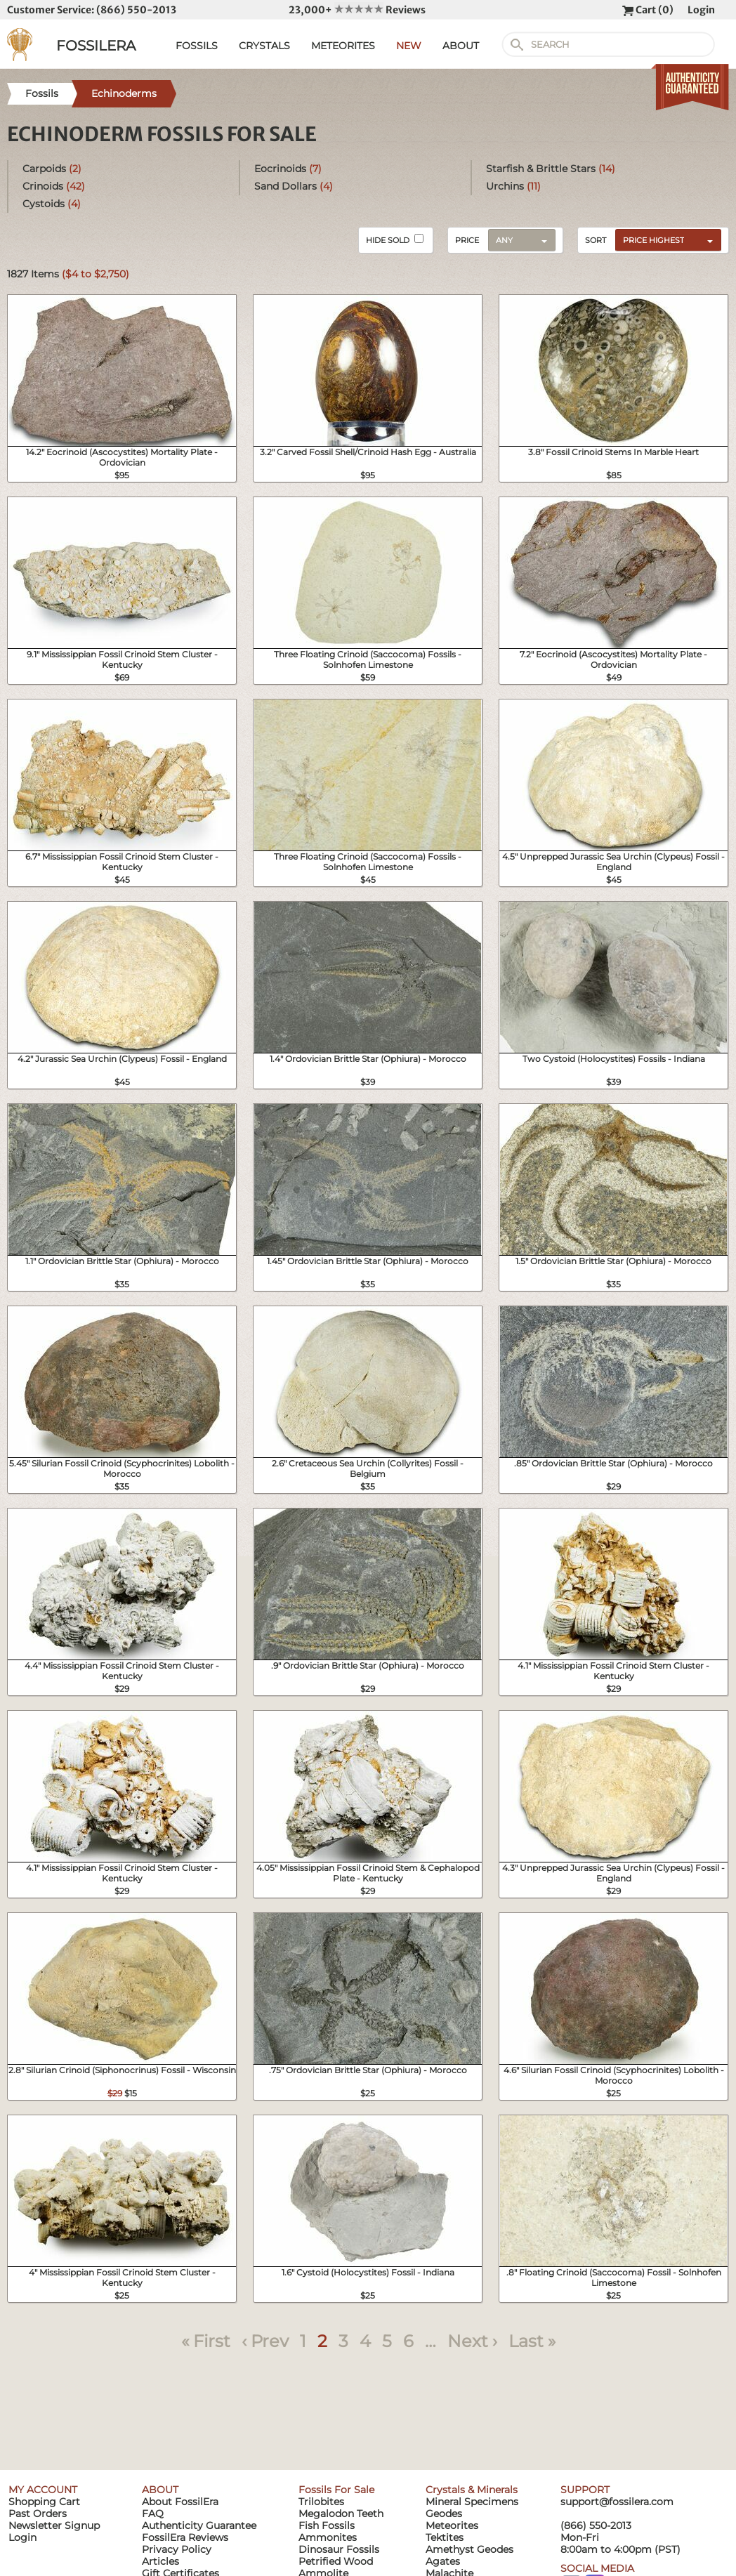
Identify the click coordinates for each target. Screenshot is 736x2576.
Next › (472, 2341)
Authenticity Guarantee (199, 2525)
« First (205, 2341)
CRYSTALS (264, 45)
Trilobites (321, 2501)
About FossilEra (180, 2501)
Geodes (444, 2513)
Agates (443, 2561)
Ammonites (327, 2537)
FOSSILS (197, 45)
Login (701, 10)
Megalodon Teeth (340, 2513)
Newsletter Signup (54, 2525)
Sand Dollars (293, 186)
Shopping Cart (44, 2501)
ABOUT (460, 45)
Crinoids (53, 186)
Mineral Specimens (472, 2501)
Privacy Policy (176, 2549)
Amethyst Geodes (469, 2549)
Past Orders (37, 2513)
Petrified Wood (335, 2561)
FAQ (153, 2513)
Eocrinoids (288, 168)
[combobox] (664, 239)
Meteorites (452, 2525)
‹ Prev (265, 2341)
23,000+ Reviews (357, 10)
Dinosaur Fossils (338, 2549)
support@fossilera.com (616, 2501)
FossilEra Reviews (185, 2537)
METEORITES (343, 45)
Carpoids (51, 168)
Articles (160, 2561)
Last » (532, 2341)
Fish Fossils (326, 2525)
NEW (408, 45)
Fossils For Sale (336, 2489)
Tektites (445, 2537)
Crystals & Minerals (472, 2489)
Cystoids (51, 203)
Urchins (513, 186)
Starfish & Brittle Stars (550, 168)
